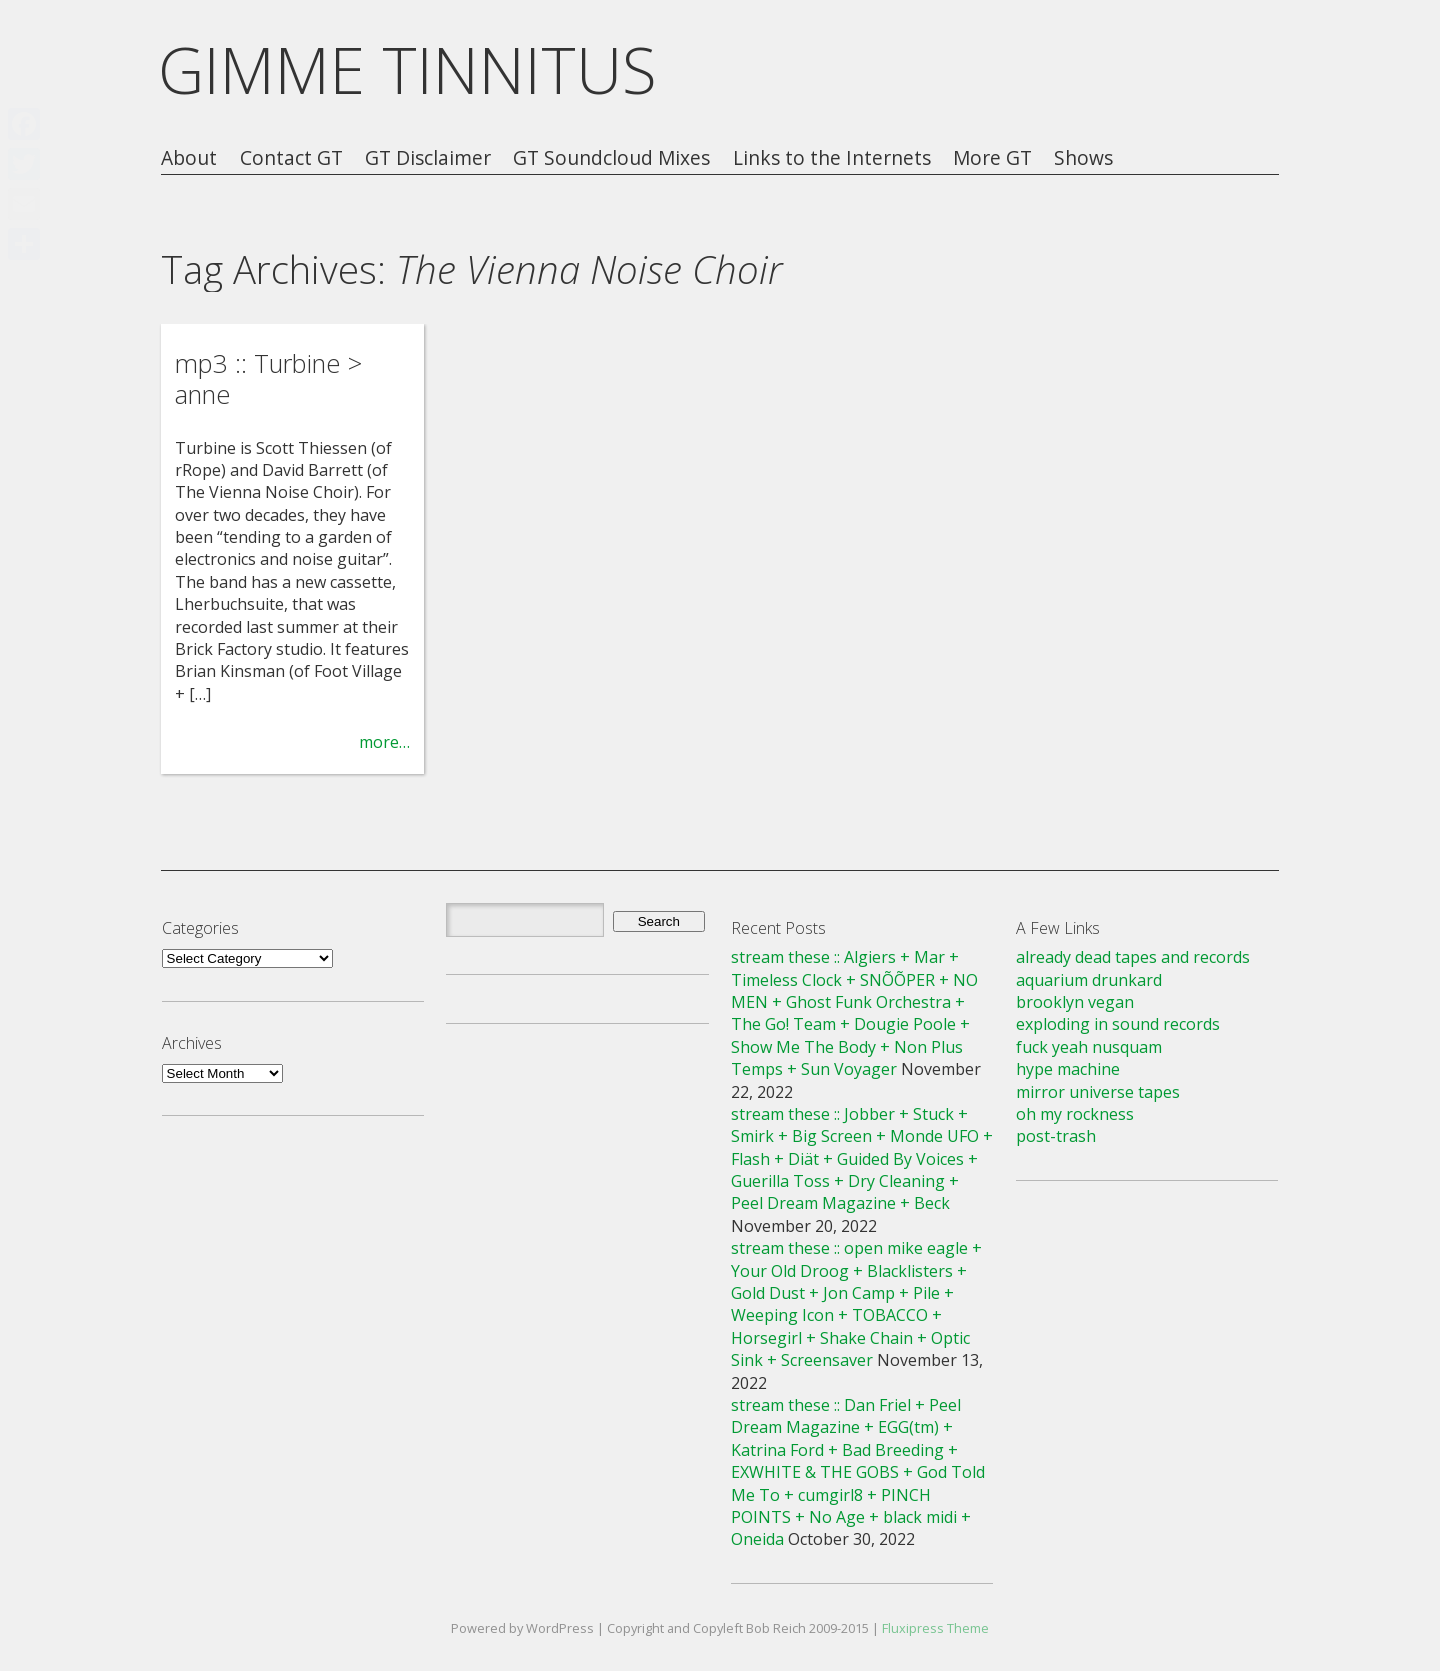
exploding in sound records (1118, 1024)
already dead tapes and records (1133, 957)
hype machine (1068, 1069)
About (189, 158)
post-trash (1056, 1136)
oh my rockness (1075, 1114)
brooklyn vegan (1075, 1002)
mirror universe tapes (1098, 1092)
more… (384, 742)
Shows (1083, 158)
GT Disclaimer (428, 158)
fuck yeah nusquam (1089, 1047)
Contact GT (291, 158)
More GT (992, 158)
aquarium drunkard (1089, 980)
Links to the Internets (832, 158)
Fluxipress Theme (935, 1628)
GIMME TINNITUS (407, 69)
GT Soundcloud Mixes (611, 158)
